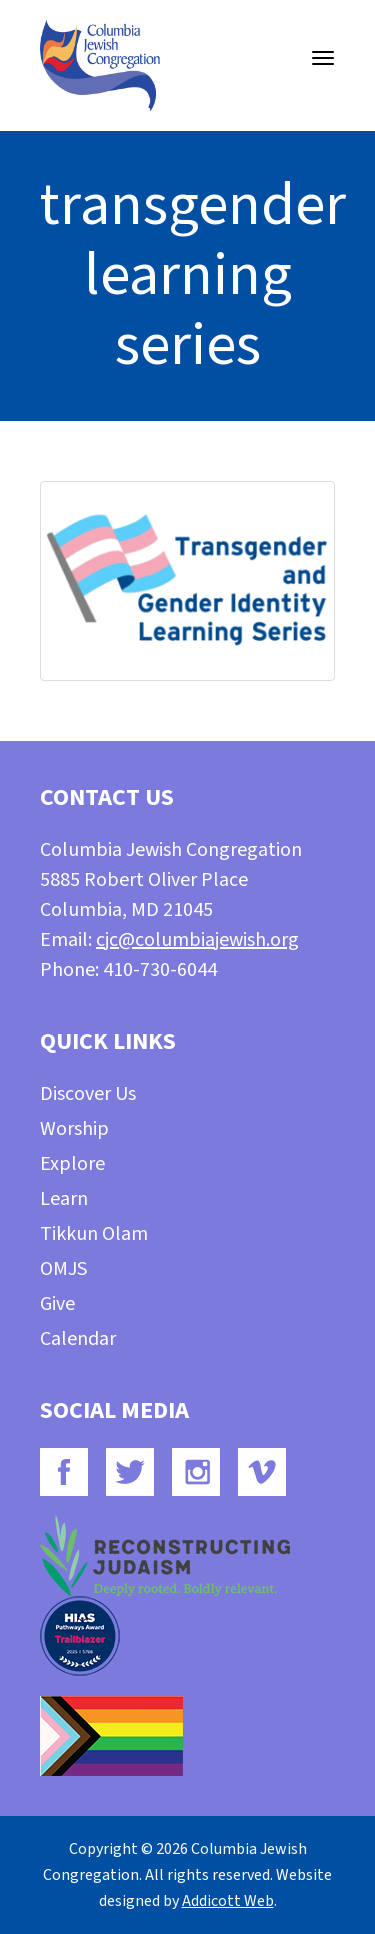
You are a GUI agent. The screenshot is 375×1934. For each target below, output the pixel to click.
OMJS (63, 1269)
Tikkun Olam (94, 1234)
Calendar (78, 1339)
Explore (72, 1164)
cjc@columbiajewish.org (197, 940)
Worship (74, 1129)
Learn (64, 1199)
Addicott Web (228, 1901)
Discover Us (88, 1094)
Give (57, 1304)
